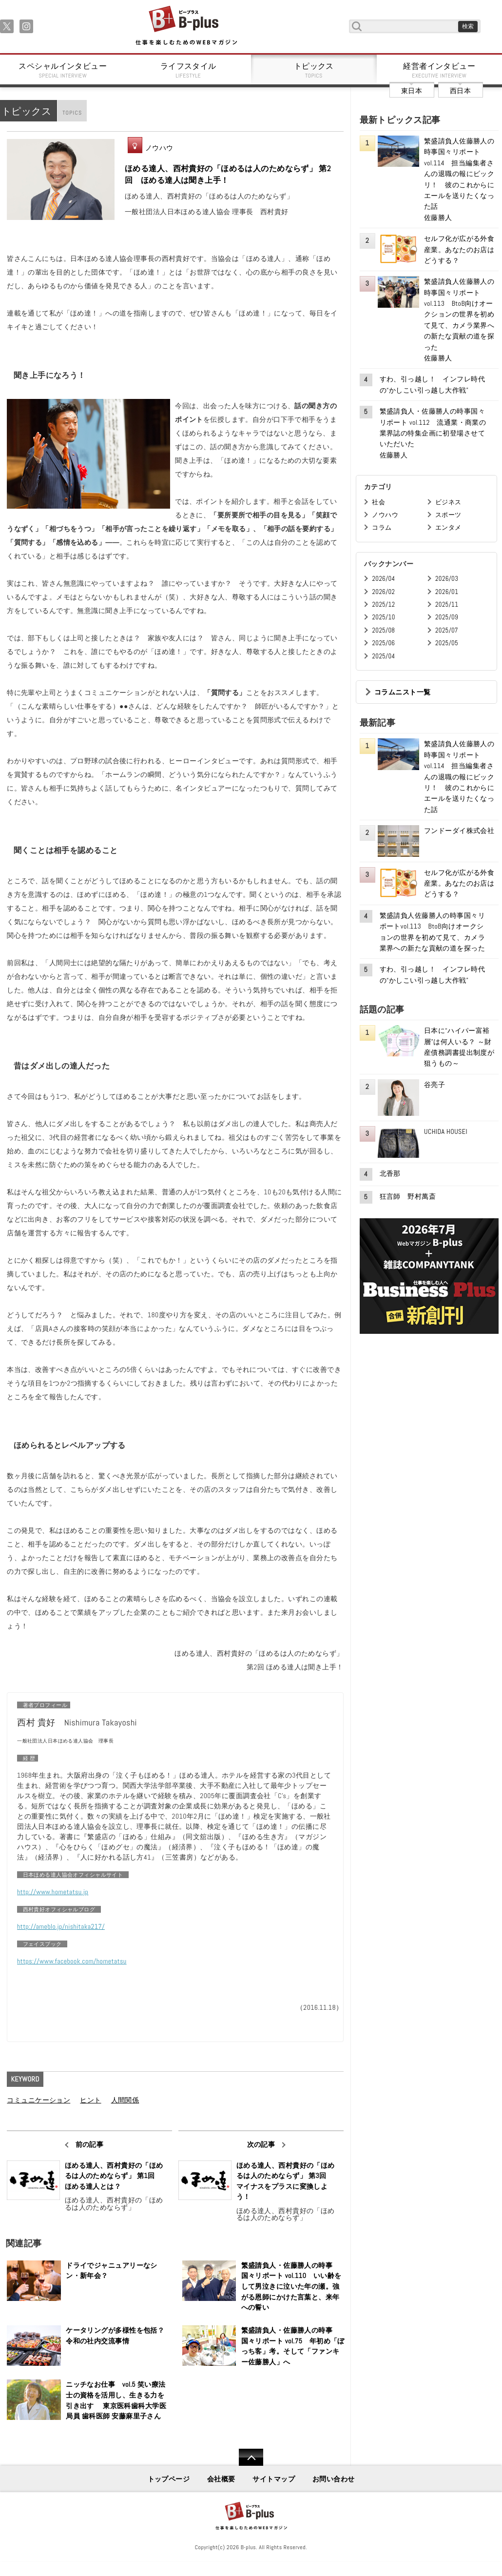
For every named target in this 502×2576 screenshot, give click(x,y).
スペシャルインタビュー (63, 70)
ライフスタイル (188, 70)
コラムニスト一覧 (402, 692)
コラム (381, 527)
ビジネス (448, 502)
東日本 (411, 90)
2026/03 (446, 579)
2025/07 (446, 630)
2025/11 (446, 604)
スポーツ (448, 515)
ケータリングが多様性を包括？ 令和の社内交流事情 (118, 2335)
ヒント (90, 2100)
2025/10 (383, 617)
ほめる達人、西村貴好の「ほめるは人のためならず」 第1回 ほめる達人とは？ (114, 2176)
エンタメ (448, 527)
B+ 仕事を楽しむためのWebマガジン (186, 26)
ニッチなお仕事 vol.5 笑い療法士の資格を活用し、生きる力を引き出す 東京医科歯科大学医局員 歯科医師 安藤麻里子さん (116, 2400)
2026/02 (383, 592)
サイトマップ (273, 2479)
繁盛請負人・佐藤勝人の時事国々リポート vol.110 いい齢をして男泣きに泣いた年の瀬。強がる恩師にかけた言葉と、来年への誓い (291, 2286)
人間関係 (125, 2100)
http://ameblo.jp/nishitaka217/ (61, 1926)
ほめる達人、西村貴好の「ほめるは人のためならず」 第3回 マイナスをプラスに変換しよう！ (285, 2181)
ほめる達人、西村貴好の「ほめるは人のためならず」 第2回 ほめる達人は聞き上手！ (228, 174)
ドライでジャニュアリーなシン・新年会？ (111, 2270)
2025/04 (383, 656)
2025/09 (446, 617)
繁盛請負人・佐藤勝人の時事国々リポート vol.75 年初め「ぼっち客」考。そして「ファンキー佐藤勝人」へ (293, 2346)
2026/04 (383, 579)
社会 (378, 502)
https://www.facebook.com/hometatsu (72, 1961)
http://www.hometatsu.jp (52, 1891)
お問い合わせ (333, 2479)
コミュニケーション (38, 2100)
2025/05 (446, 643)
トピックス (314, 70)
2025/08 (383, 630)
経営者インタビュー (439, 70)
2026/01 (446, 592)
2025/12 (383, 604)
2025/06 (383, 643)
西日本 (460, 90)
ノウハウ (159, 147)
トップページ (169, 2479)
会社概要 (221, 2479)
